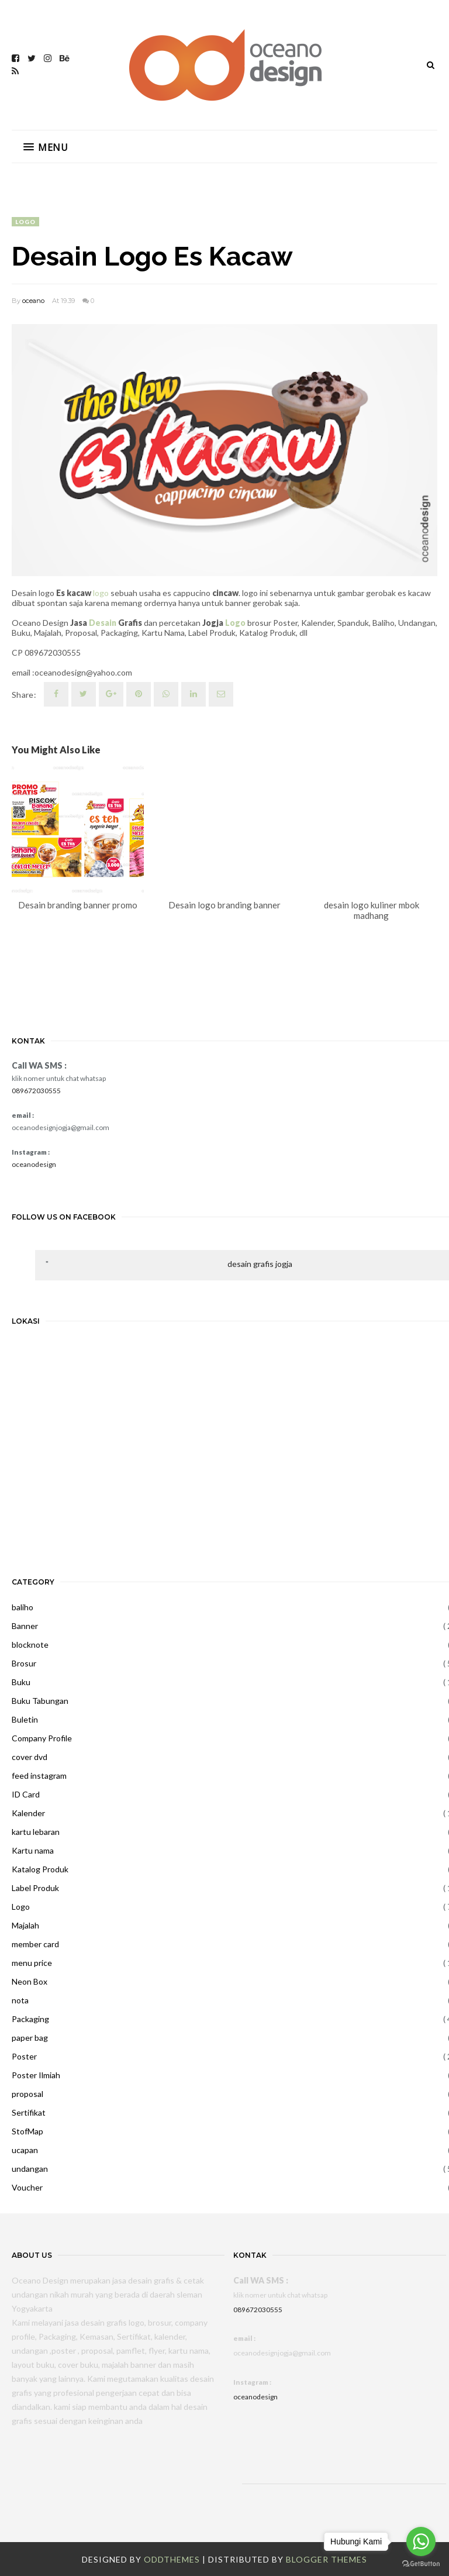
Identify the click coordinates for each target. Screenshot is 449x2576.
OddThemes (172, 2559)
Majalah (25, 1925)
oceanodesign (34, 1164)
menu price (32, 1963)
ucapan (25, 2150)
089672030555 (36, 1090)
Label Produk (35, 1888)
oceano (33, 301)
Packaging (30, 2019)
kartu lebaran (36, 1832)
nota (20, 2000)
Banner (25, 1626)
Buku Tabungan (40, 1701)
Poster (24, 2056)
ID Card (26, 1794)
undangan (30, 2169)
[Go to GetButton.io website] (421, 2564)
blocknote (30, 1644)
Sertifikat (29, 2112)
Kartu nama (33, 1850)
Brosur (24, 1663)
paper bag (30, 2038)
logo (101, 593)
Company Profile (42, 1738)
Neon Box (29, 1981)
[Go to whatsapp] (421, 2541)
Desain (102, 623)
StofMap (27, 2131)
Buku (21, 1682)
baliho (22, 1607)
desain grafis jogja (259, 1264)
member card (35, 1944)
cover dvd (29, 1757)
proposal (27, 2094)
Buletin (25, 1719)
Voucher (27, 2187)
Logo (25, 221)
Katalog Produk (40, 1869)
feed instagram (39, 1776)
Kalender (28, 1813)
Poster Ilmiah (36, 2075)
